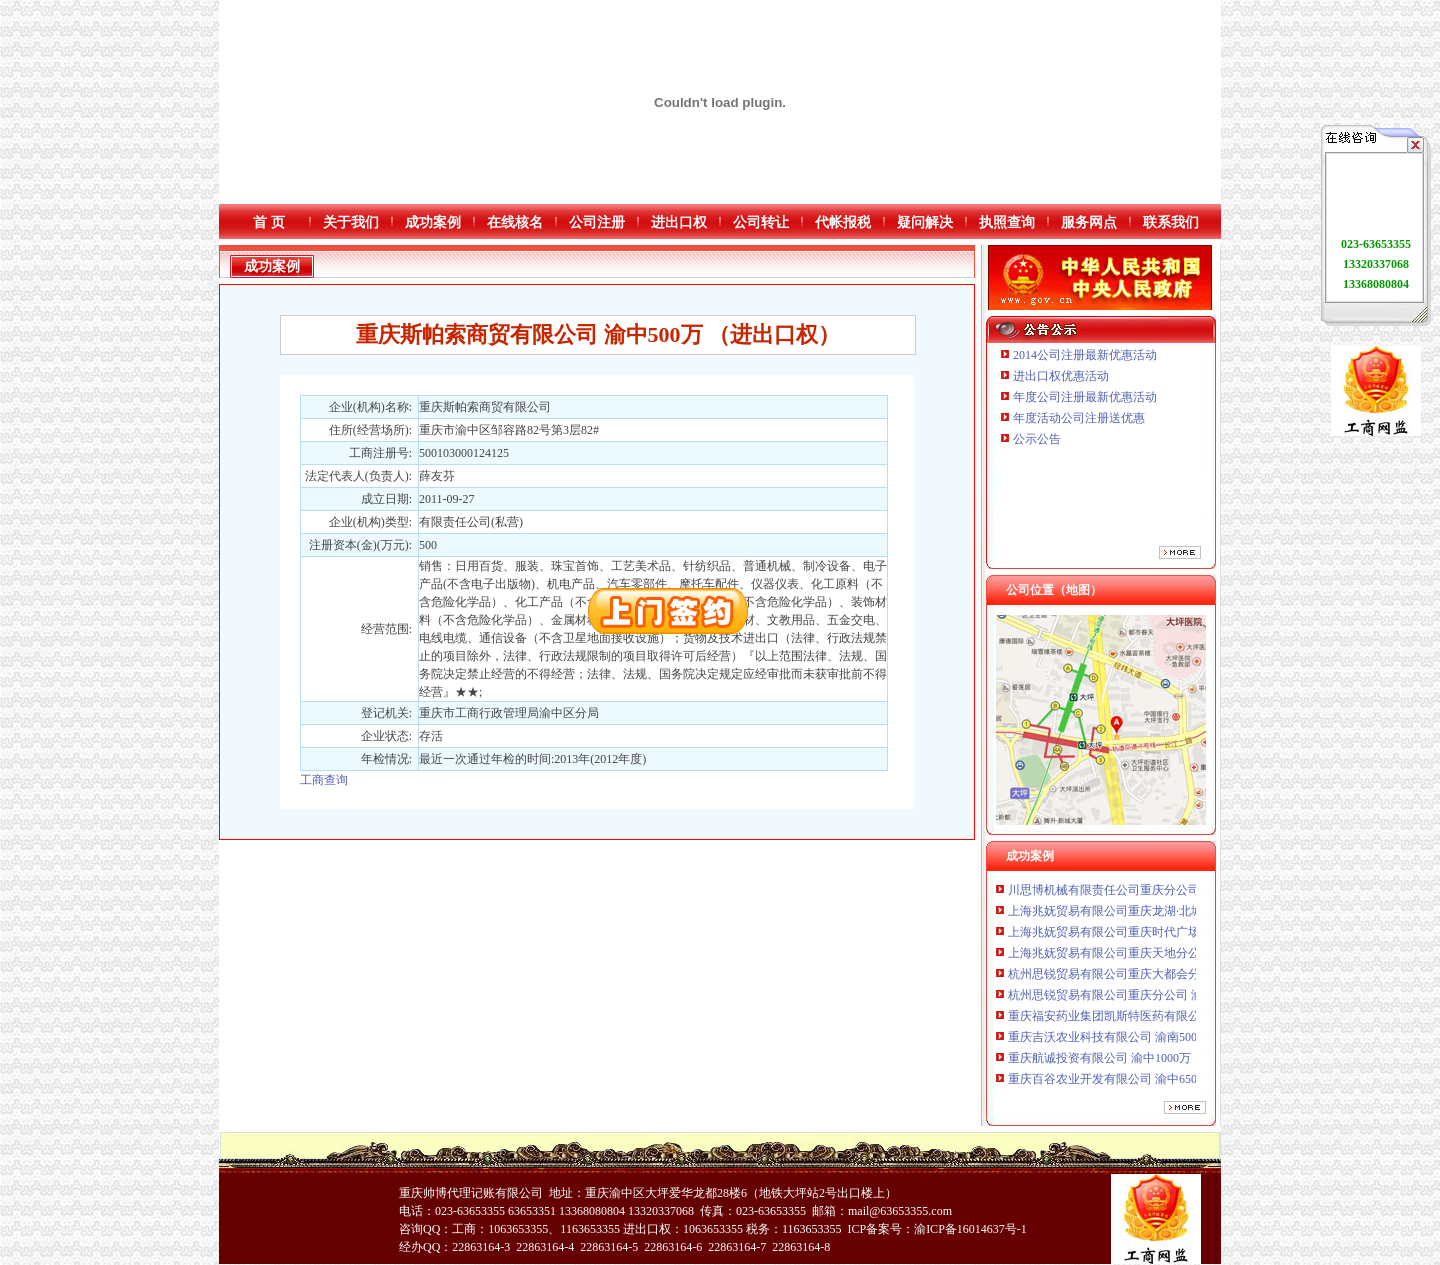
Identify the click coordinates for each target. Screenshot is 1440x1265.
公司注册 (597, 222)
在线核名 (515, 222)
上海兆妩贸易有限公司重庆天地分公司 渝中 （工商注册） (1161, 957)
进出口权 (679, 222)
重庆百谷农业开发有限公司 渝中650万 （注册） (1134, 1083)
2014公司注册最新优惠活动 (1085, 355)
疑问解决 (925, 222)
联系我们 (1171, 222)
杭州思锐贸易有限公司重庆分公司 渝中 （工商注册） (1149, 999)
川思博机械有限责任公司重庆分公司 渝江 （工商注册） (1155, 894)
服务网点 (1089, 222)
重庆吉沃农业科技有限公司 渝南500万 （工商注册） (1146, 1041)
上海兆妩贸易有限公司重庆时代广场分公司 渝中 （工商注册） (1173, 936)
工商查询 (324, 780)
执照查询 (1007, 222)
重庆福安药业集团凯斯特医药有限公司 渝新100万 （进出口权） (1176, 1020)
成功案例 (433, 222)
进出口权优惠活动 (1061, 376)
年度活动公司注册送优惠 (1079, 418)
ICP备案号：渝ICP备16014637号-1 (936, 1229)
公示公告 (1037, 439)
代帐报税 (843, 222)
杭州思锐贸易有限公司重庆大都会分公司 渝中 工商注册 (1155, 978)
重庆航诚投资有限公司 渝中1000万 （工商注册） (1137, 1062)
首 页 (269, 222)
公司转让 (761, 222)
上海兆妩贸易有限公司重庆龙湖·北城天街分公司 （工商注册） (1174, 915)
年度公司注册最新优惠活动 (1085, 397)
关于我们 (351, 222)
